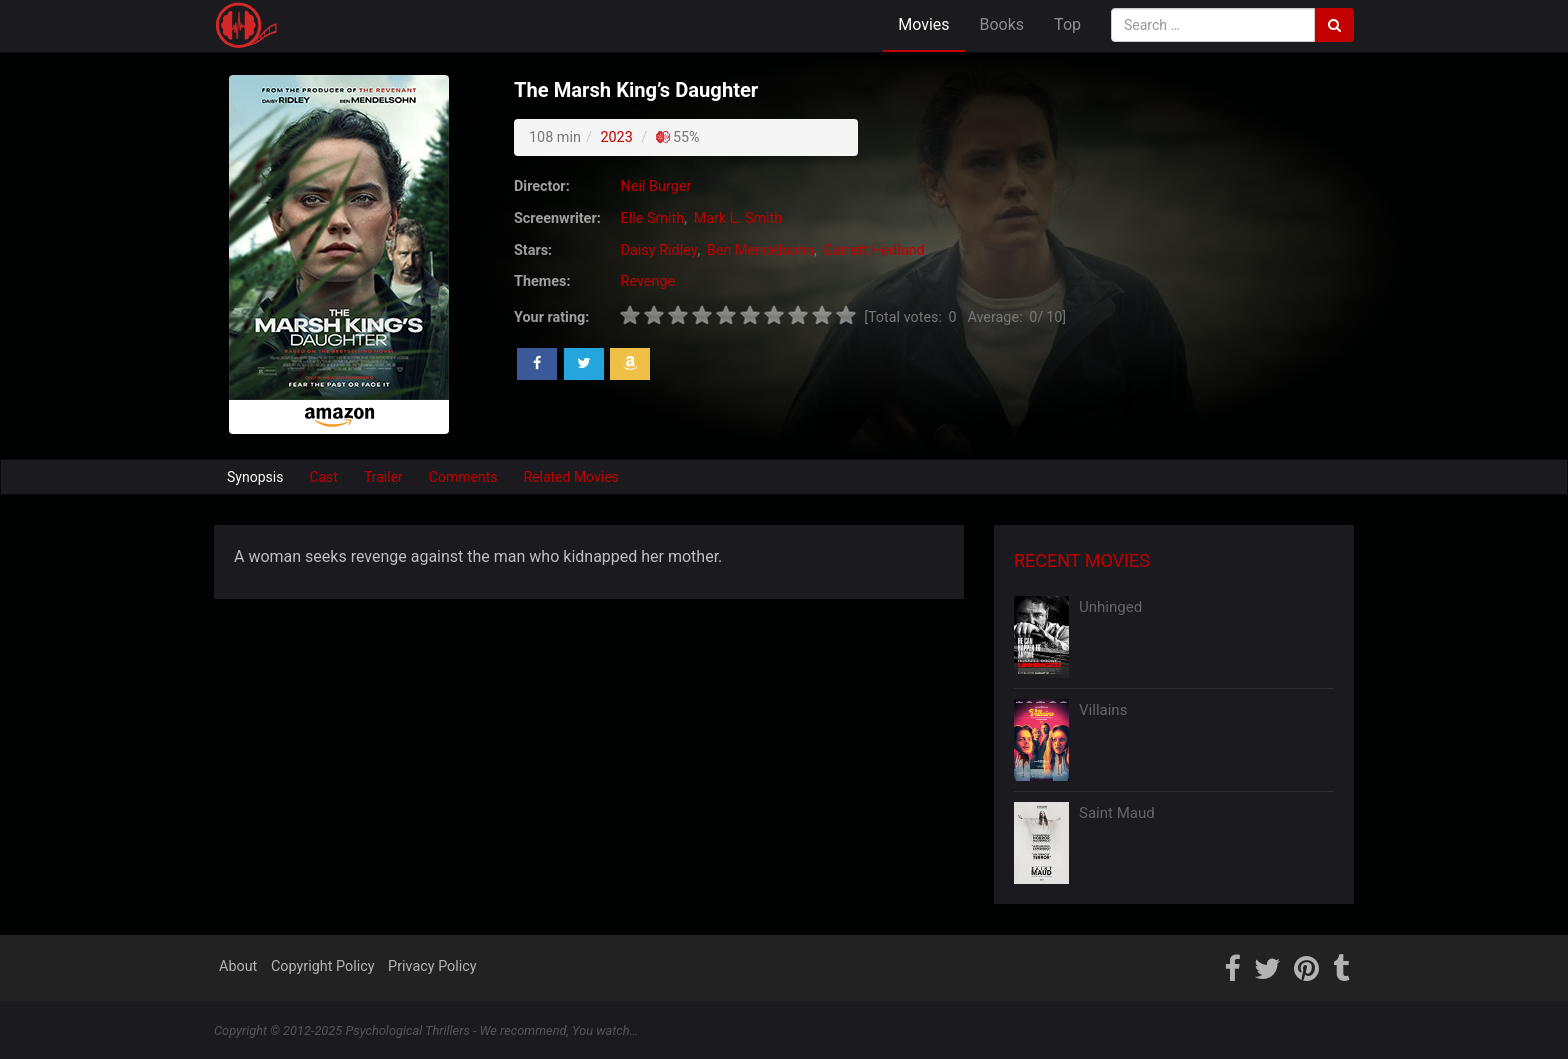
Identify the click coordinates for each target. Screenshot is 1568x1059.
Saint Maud (1117, 813)
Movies (923, 24)
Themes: (542, 281)
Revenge (648, 281)
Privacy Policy (432, 966)
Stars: (533, 250)
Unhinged (1110, 607)
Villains (1103, 710)
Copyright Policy (323, 966)
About (238, 966)
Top (1067, 24)
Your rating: (551, 317)
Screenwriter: (557, 218)
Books (1002, 24)
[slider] (738, 315)
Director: (542, 186)
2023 (616, 137)
